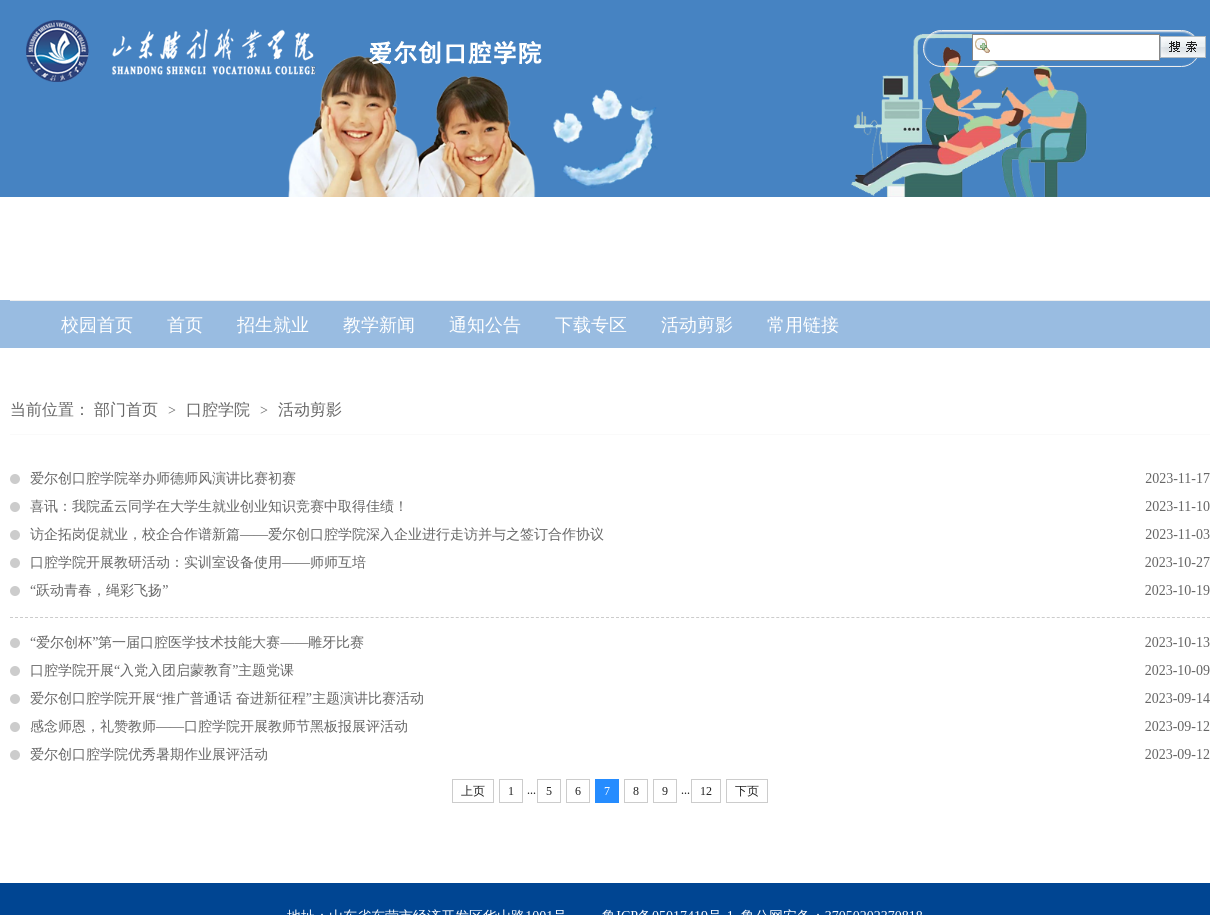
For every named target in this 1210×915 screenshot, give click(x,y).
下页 (747, 791)
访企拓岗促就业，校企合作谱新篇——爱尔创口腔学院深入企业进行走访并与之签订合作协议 (620, 535)
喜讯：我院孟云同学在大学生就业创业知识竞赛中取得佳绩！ (620, 507)
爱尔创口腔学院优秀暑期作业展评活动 (620, 755)
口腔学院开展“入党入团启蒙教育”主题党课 (620, 671)
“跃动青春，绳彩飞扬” (620, 591)
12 (706, 791)
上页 (473, 791)
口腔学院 (218, 409)
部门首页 (126, 409)
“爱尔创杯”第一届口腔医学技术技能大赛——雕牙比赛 (620, 643)
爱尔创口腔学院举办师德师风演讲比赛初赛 (620, 479)
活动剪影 (310, 409)
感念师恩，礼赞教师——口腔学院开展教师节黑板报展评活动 (620, 727)
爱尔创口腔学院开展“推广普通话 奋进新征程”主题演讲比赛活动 (620, 699)
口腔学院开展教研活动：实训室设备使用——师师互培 (620, 563)
